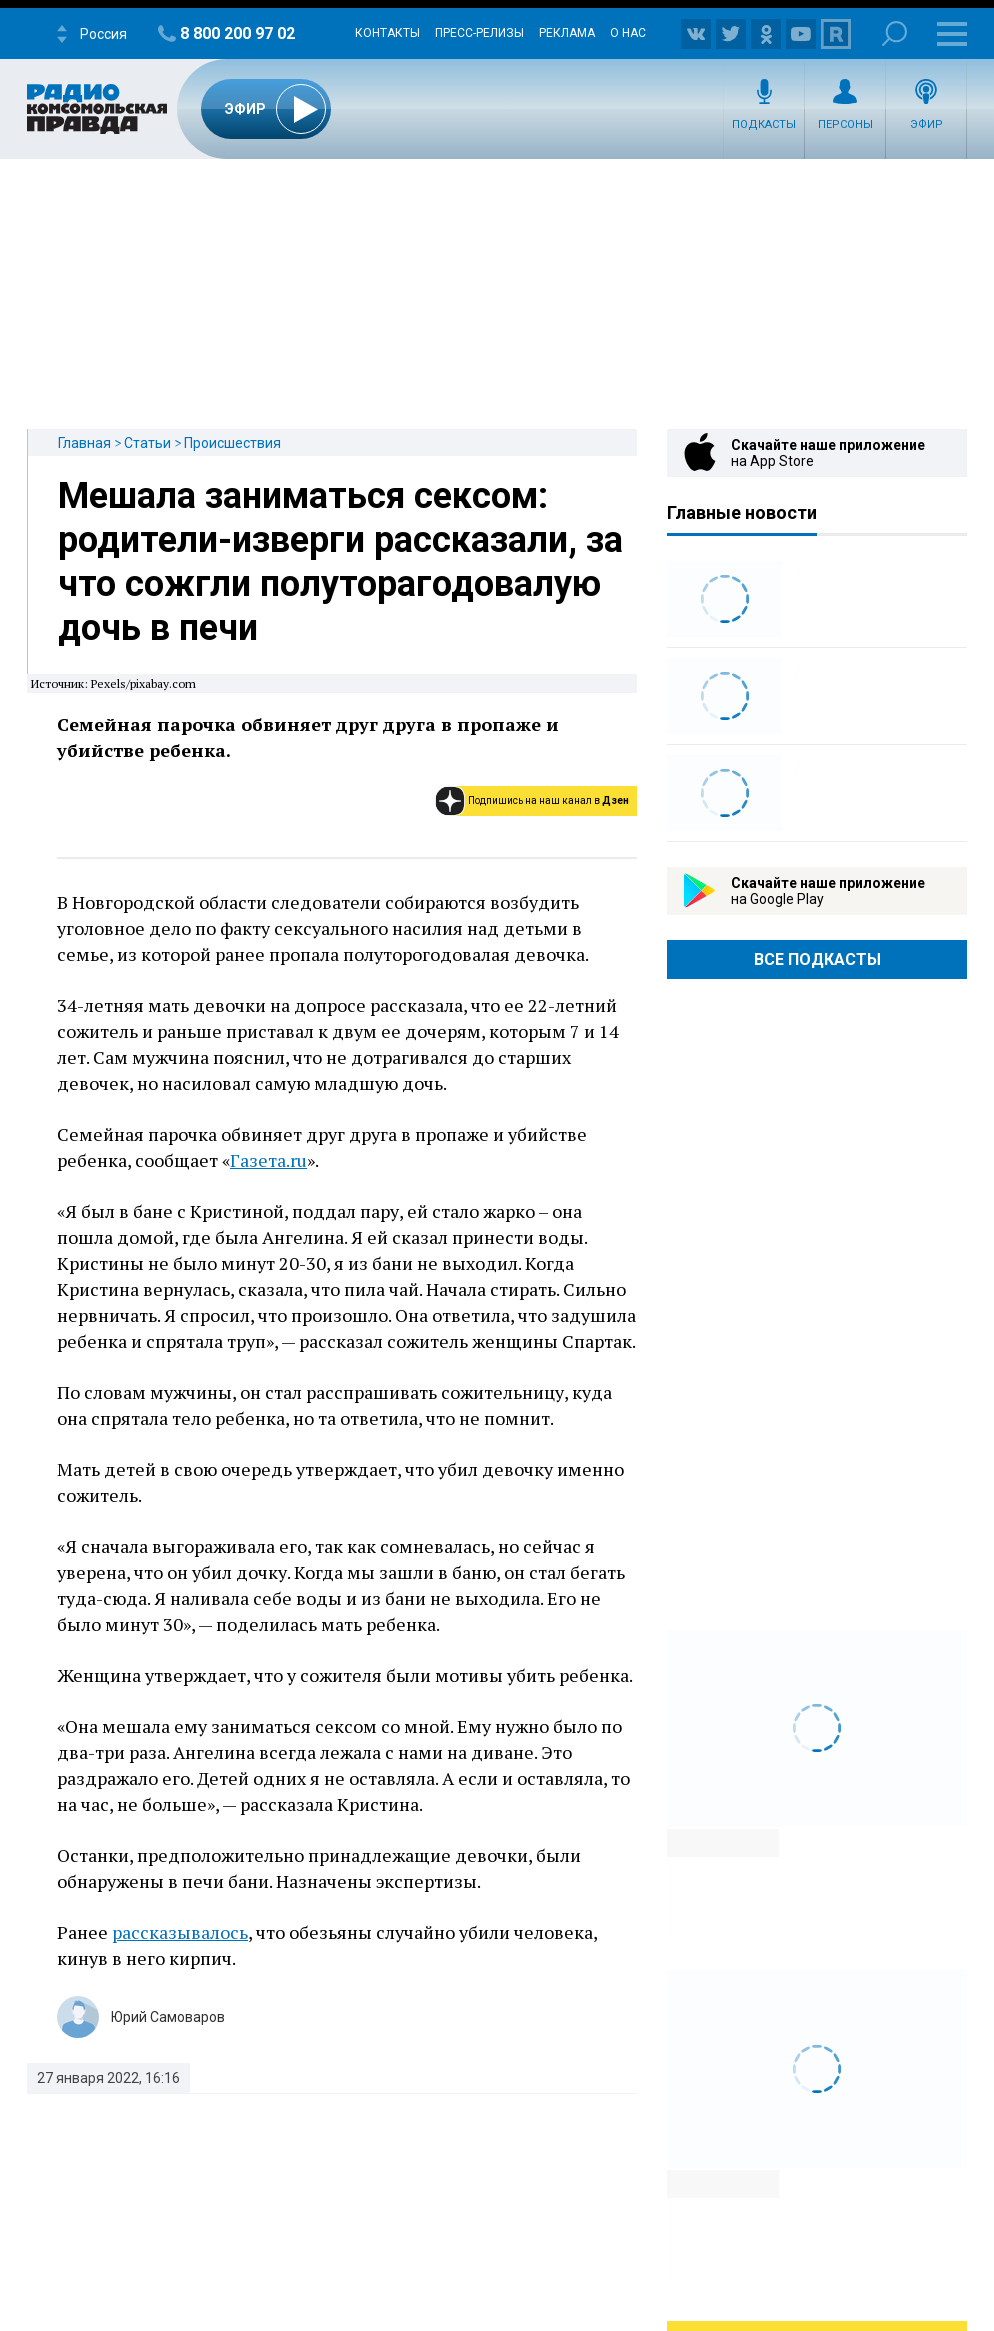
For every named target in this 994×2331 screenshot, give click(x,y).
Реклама (567, 33)
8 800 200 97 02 (237, 33)
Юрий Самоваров (168, 2017)
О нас (628, 33)
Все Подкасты (817, 959)
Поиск (894, 33)
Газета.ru (268, 1160)
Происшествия (232, 443)
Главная (84, 443)
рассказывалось (180, 1932)
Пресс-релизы (479, 33)
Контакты (387, 33)
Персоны (845, 124)
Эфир (926, 124)
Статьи (147, 443)
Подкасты (764, 124)
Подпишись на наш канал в (548, 800)
